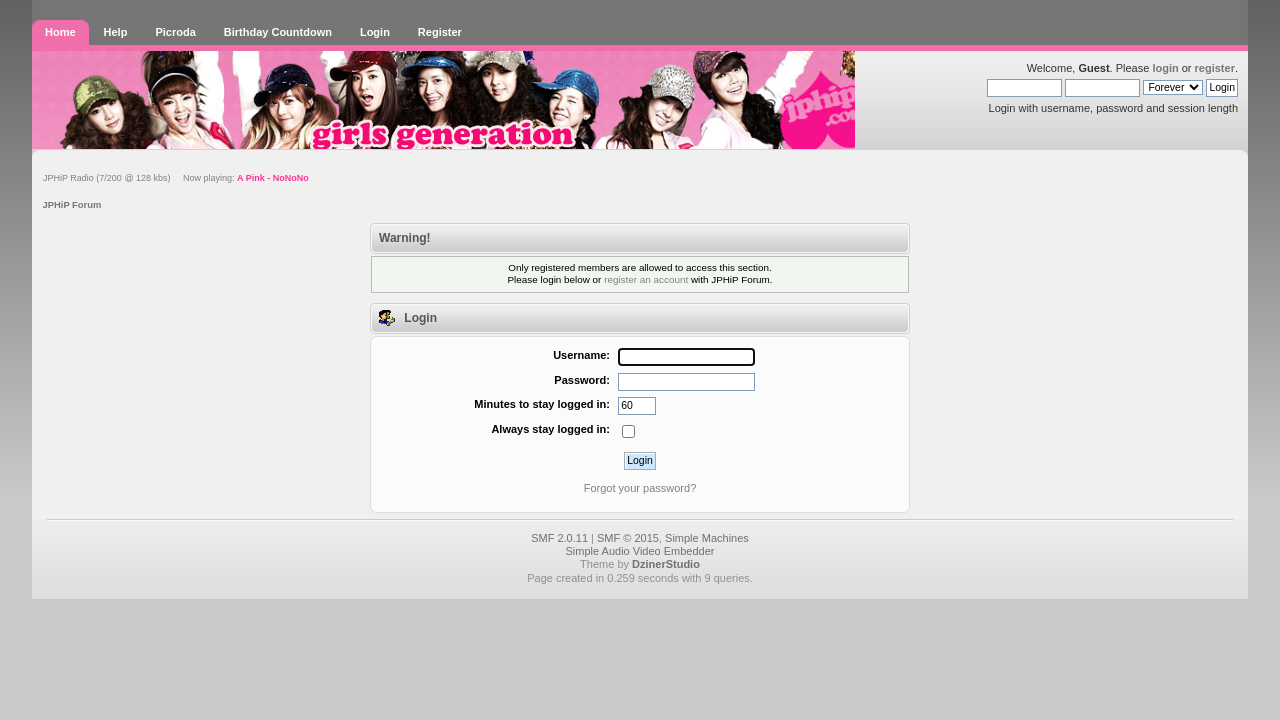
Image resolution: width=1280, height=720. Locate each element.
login (1165, 68)
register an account (646, 279)
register (1215, 68)
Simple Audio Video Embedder (639, 551)
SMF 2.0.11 (559, 538)
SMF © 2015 (628, 538)
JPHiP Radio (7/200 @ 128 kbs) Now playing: (176, 178)
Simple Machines (707, 538)
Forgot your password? (640, 488)
